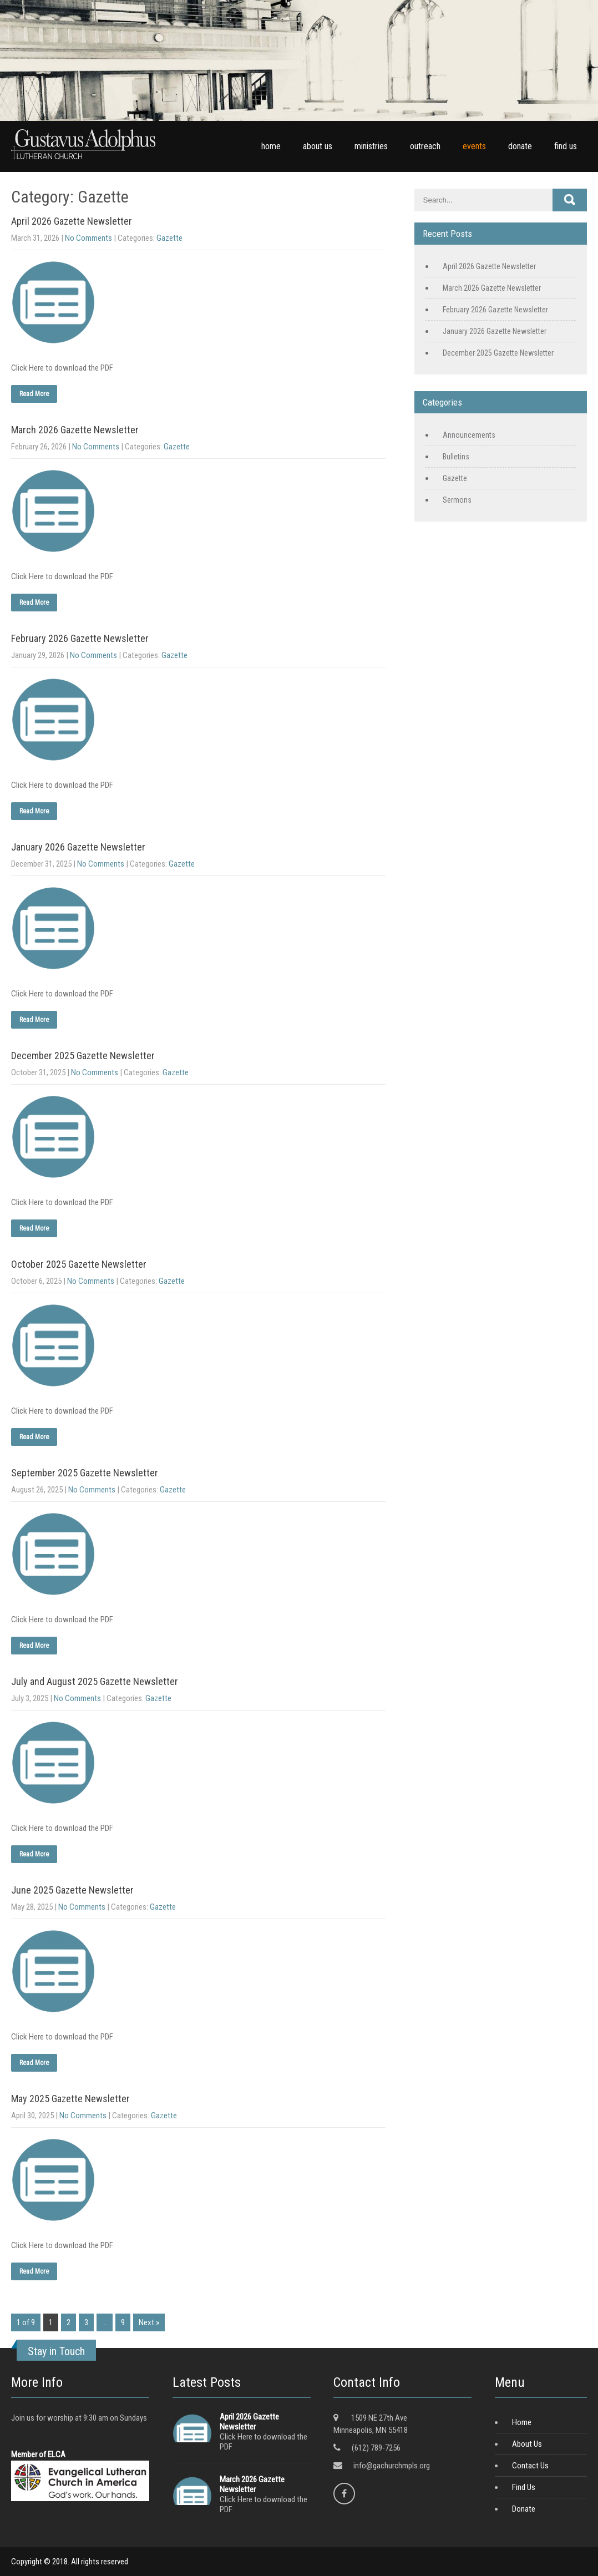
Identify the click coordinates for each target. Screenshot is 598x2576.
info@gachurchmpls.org (391, 2466)
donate (520, 146)
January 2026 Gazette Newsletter (78, 847)
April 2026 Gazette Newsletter (71, 221)
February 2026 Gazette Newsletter (80, 638)
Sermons (457, 499)
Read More (34, 394)
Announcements (469, 435)
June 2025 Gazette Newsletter (72, 1890)
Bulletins (456, 456)
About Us (527, 2444)
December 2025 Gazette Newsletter (83, 1055)
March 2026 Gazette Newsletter (75, 430)
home (271, 146)
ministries (371, 146)
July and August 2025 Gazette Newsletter (94, 1681)
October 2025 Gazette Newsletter (78, 1264)
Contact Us (530, 2466)
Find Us (523, 2487)
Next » (149, 2322)
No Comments (88, 238)
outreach (425, 146)
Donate (523, 2509)
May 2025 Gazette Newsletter (70, 2098)
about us (317, 146)
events (474, 146)
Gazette (169, 238)
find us (565, 146)
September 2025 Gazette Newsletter (84, 1473)
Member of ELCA (38, 2454)
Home (521, 2422)
